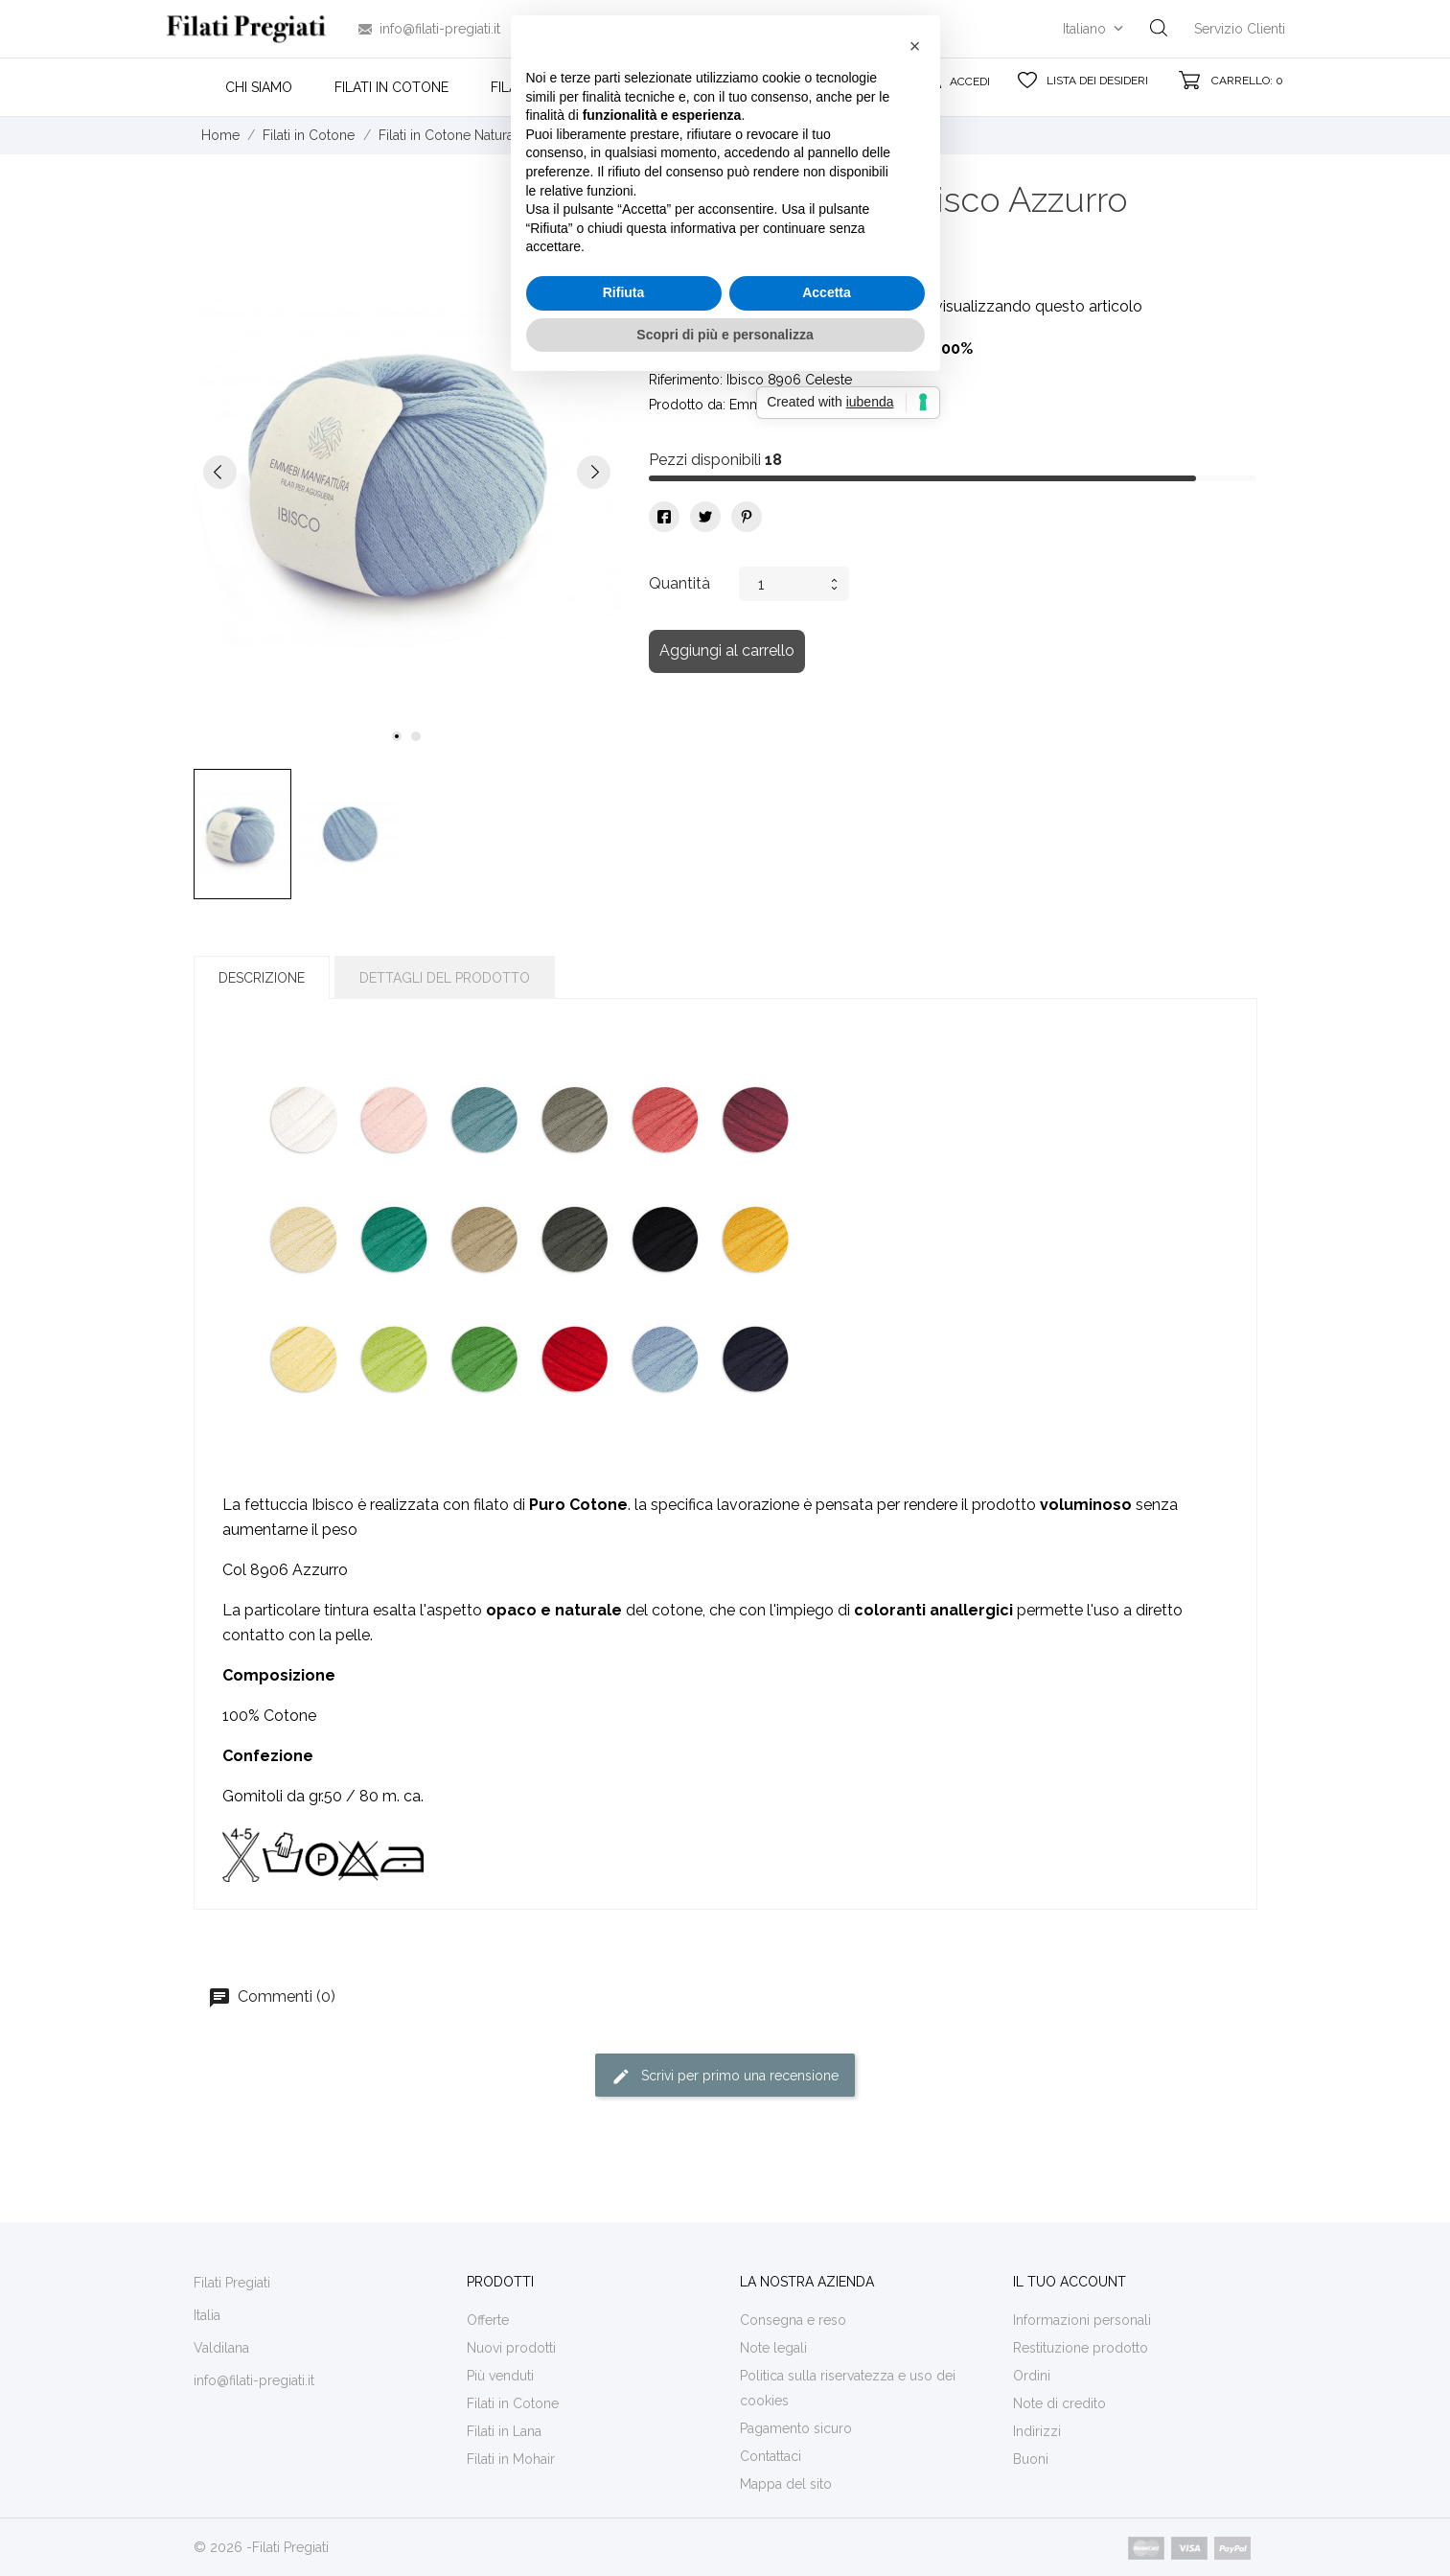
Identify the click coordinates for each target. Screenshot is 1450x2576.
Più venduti (500, 2375)
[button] (915, 1141)
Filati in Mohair (679, 87)
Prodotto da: (687, 404)
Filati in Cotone (391, 87)
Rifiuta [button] (624, 1387)
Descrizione (262, 978)
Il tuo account (1069, 2281)
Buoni (1030, 2459)
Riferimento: (686, 379)
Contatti (808, 87)
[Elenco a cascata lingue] (1095, 28)
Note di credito (1059, 2403)
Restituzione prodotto (1080, 2348)
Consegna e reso (793, 2320)
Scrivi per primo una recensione (725, 2076)
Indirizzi (1037, 2431)
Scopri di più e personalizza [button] (724, 1428)
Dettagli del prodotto (444, 978)
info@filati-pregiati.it (440, 28)
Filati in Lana (537, 87)
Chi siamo (258, 87)
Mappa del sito (786, 2484)
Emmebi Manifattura (790, 404)
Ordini (1031, 2375)
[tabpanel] (407, 471)
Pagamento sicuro (796, 2428)
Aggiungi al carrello (726, 650)
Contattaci (770, 2456)
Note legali (773, 2348)
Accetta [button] (826, 1387)
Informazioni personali (1082, 2320)
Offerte (488, 2320)
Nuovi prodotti (511, 2348)
